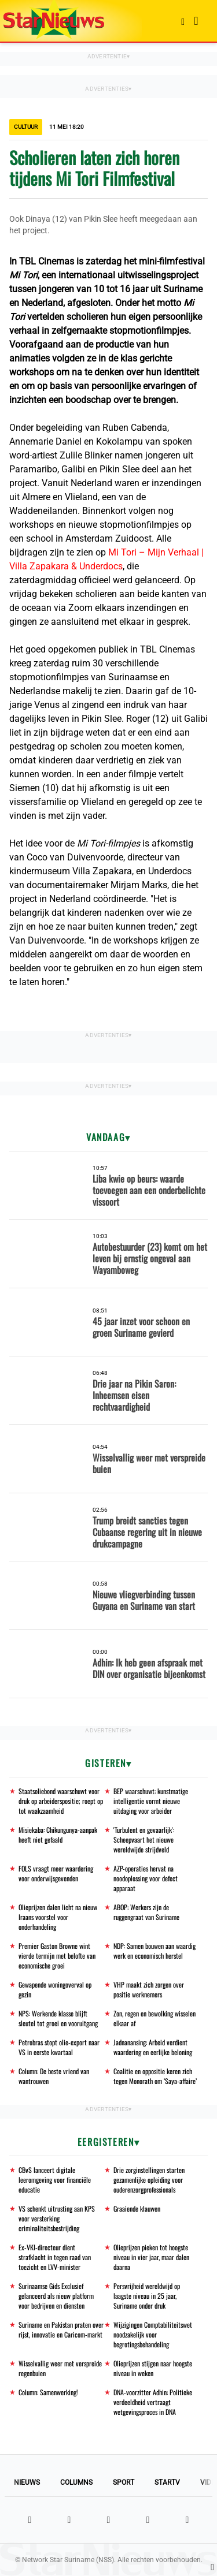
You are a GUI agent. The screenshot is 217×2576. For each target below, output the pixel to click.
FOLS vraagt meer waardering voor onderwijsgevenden (56, 1873)
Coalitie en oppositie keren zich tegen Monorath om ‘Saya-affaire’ (155, 2076)
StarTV (167, 2482)
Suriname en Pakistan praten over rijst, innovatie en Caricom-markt (61, 2329)
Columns (76, 2482)
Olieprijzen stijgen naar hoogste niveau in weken (152, 2368)
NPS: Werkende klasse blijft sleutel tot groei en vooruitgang (58, 2018)
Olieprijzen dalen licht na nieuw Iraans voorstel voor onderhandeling (58, 1917)
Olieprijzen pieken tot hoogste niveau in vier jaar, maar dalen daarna (151, 2257)
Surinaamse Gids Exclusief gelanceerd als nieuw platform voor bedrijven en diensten (56, 2295)
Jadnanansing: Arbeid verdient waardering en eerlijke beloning (152, 2047)
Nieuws (27, 2482)
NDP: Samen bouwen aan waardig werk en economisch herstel (154, 1950)
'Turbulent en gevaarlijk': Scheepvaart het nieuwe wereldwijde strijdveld (143, 1839)
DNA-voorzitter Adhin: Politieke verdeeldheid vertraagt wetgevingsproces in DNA (152, 2402)
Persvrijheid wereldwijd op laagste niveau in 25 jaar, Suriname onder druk (146, 2295)
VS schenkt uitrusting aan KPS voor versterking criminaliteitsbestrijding (57, 2218)
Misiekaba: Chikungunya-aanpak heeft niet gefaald (58, 1834)
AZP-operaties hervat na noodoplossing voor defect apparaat (145, 1878)
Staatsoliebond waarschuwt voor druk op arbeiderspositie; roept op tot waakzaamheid (61, 1800)
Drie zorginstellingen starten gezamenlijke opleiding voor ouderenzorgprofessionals (149, 2179)
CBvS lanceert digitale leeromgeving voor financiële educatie (55, 2179)
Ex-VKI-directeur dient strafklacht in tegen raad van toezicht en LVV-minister (55, 2257)
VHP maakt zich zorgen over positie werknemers (148, 1989)
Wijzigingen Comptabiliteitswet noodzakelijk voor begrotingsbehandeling (152, 2334)
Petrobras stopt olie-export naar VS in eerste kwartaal (59, 2047)
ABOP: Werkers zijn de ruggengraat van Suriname (146, 1912)
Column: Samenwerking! (48, 2392)
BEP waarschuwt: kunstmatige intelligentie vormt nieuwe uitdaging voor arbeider (150, 1800)
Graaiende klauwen (136, 2208)
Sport (123, 2482)
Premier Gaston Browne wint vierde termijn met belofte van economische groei (57, 1955)
